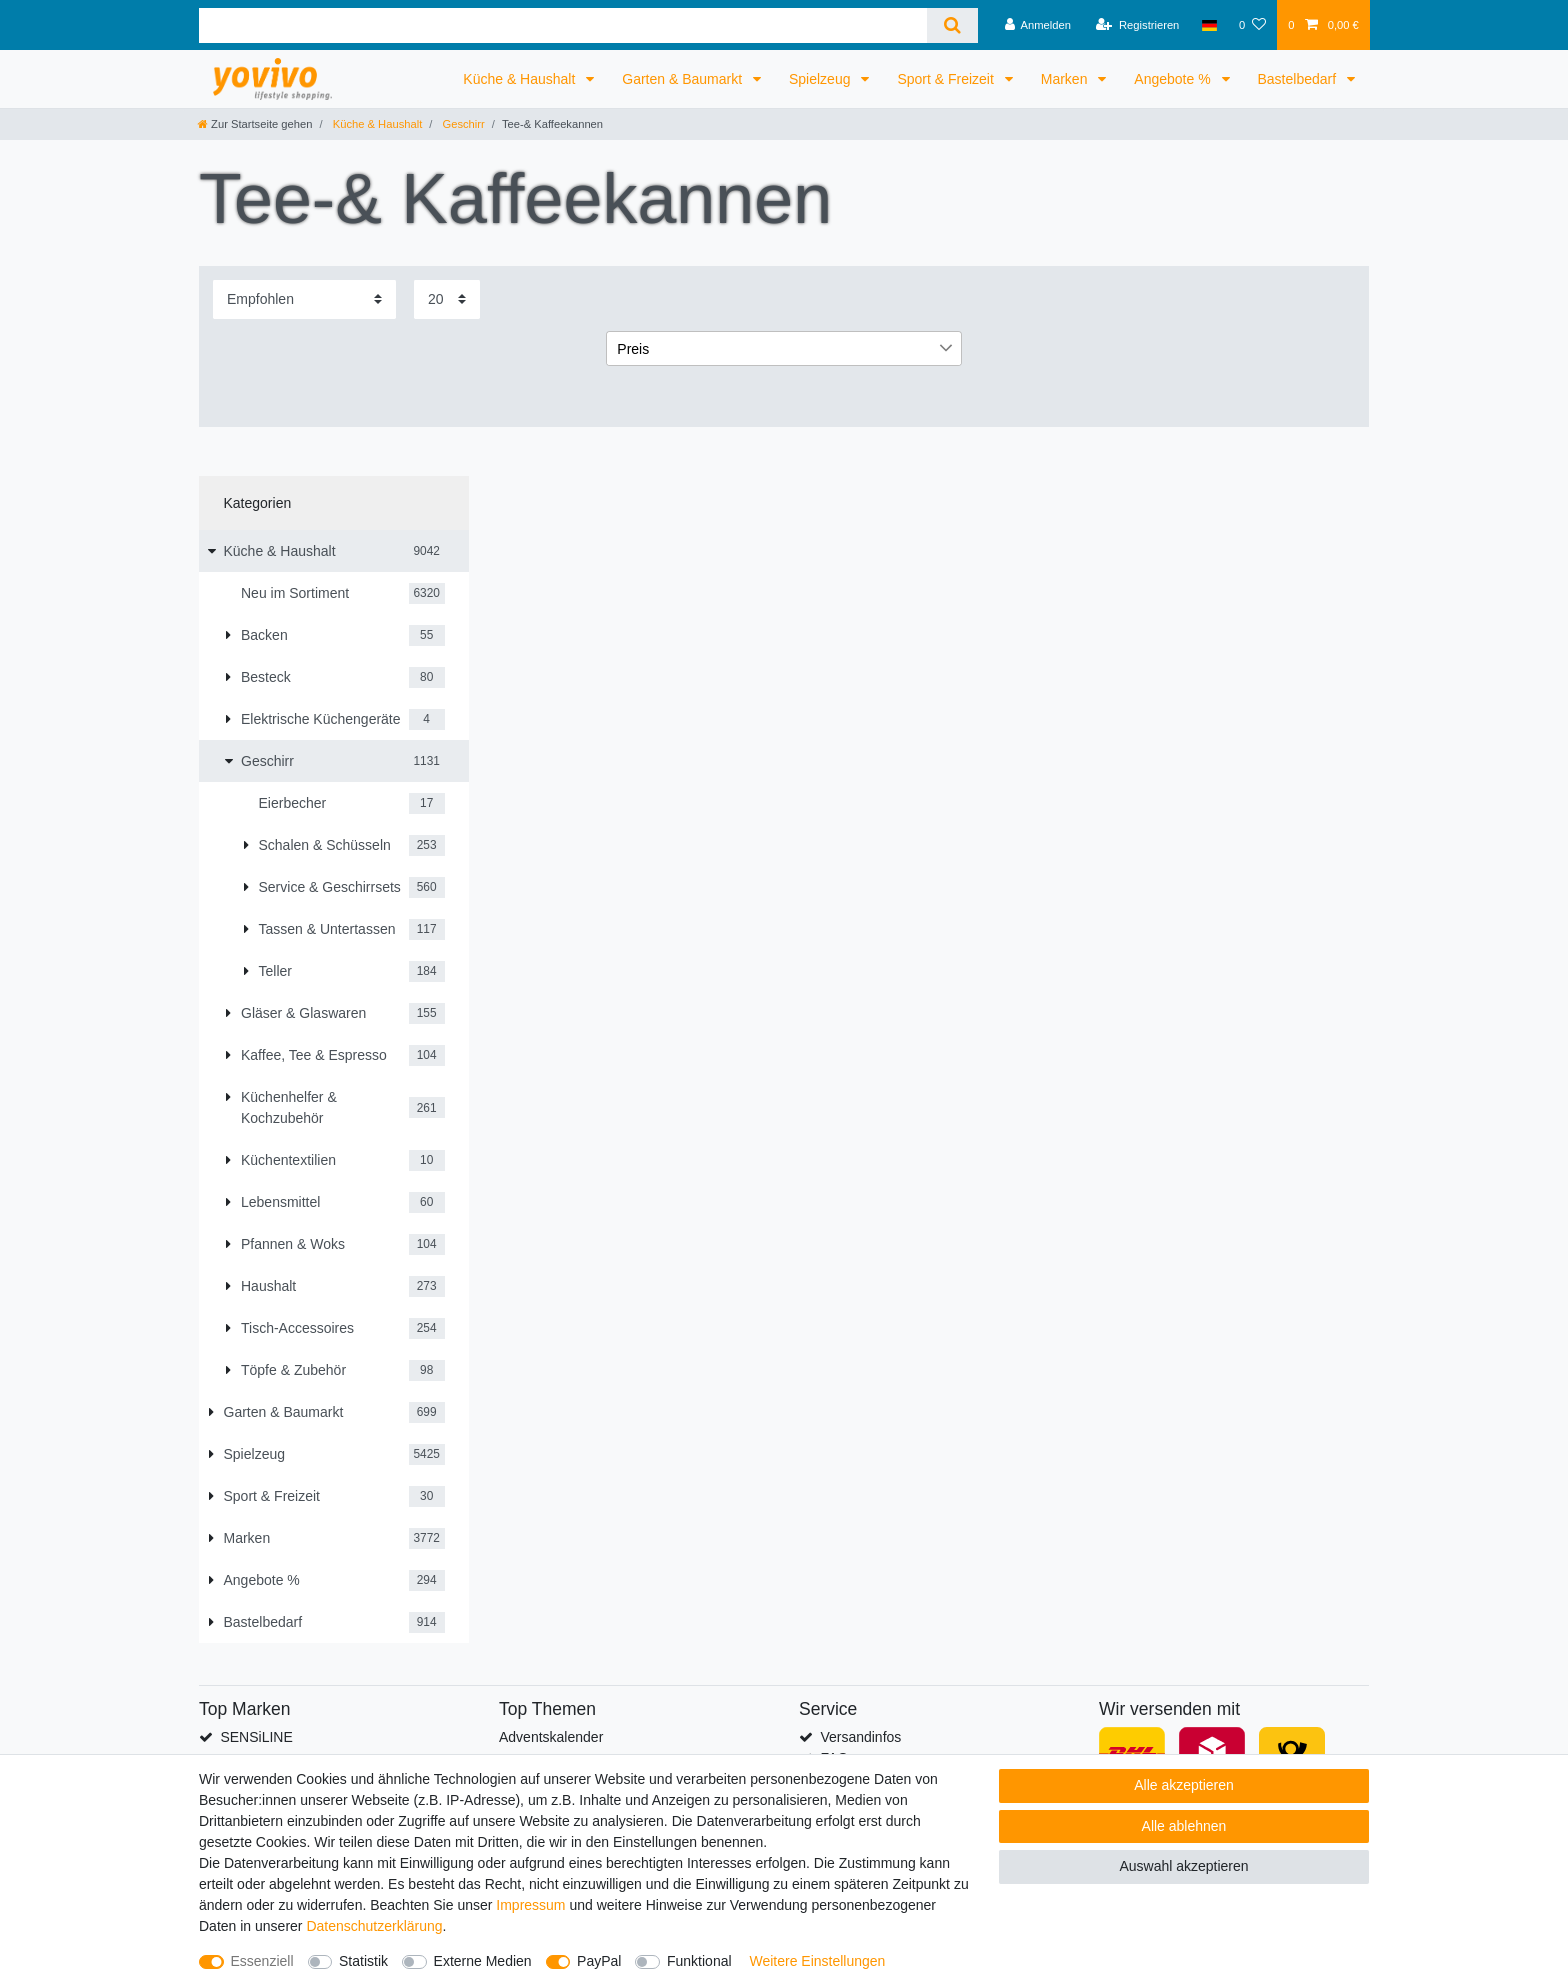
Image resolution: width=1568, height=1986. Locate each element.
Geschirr (461, 124)
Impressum (530, 1905)
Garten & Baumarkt (684, 79)
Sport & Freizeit (947, 79)
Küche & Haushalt (521, 79)
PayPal (599, 1961)
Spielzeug (821, 79)
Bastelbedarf (1299, 79)
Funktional (699, 1961)
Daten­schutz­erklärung (374, 1926)
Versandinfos (860, 1737)
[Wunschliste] (1252, 25)
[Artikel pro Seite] (447, 299)
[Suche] (952, 25)
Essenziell (262, 1961)
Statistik (363, 1961)
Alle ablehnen (1184, 1826)
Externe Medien (483, 1961)
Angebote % (1174, 79)
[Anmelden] (1037, 25)
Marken (1066, 79)
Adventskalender (551, 1737)
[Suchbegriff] (563, 25)
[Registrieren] (1137, 25)
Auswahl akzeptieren (1183, 1866)
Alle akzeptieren (1184, 1785)
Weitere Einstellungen (817, 1961)
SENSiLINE (256, 1737)
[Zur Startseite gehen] (255, 124)
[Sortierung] (304, 299)
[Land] (1209, 25)
